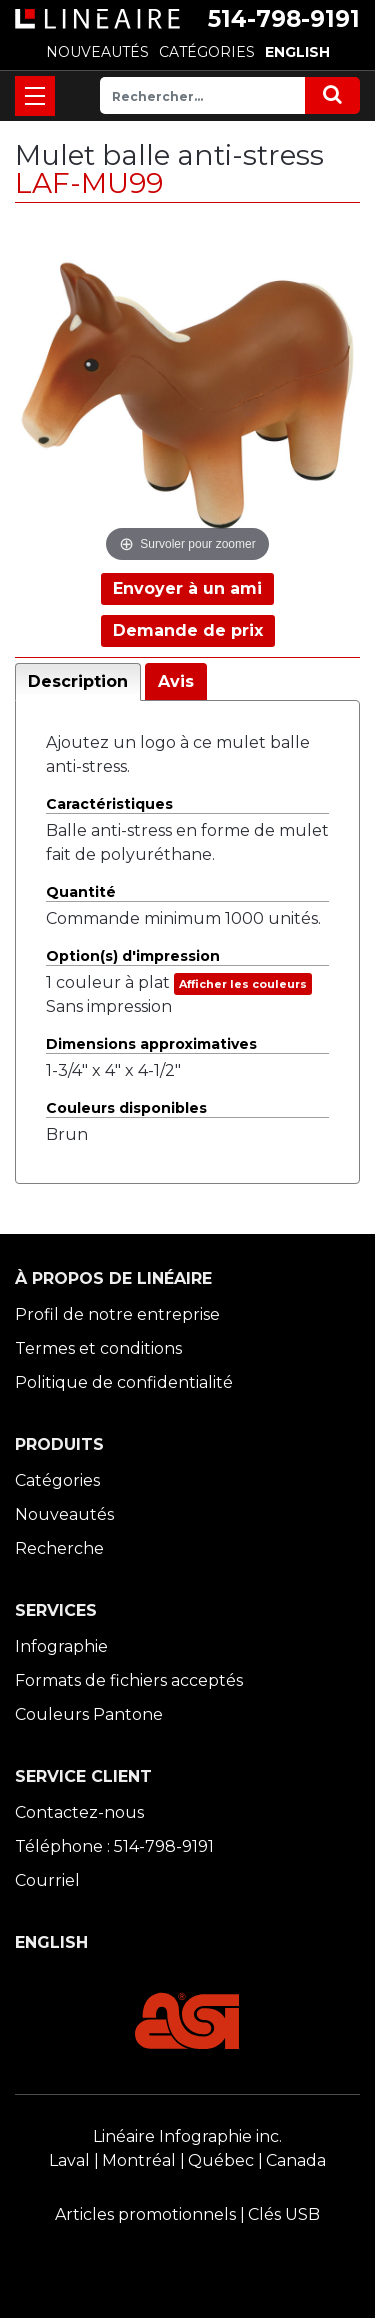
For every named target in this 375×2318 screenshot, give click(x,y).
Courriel (47, 1880)
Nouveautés (64, 1514)
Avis (176, 681)
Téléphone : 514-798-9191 (114, 1846)
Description (78, 681)
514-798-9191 (284, 19)
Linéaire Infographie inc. (187, 2136)
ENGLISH (297, 52)
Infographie (61, 1646)
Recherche (59, 1548)
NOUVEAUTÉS (97, 52)
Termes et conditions (98, 1348)
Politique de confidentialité (124, 1382)
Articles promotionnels (145, 2214)
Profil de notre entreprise (117, 1314)
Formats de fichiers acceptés (129, 1680)
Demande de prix (188, 630)
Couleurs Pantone (89, 1714)
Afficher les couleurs (243, 984)
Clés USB (284, 2214)
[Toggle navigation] (35, 96)
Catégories (57, 1480)
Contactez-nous (79, 1812)
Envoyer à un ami (187, 588)
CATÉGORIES (207, 52)
